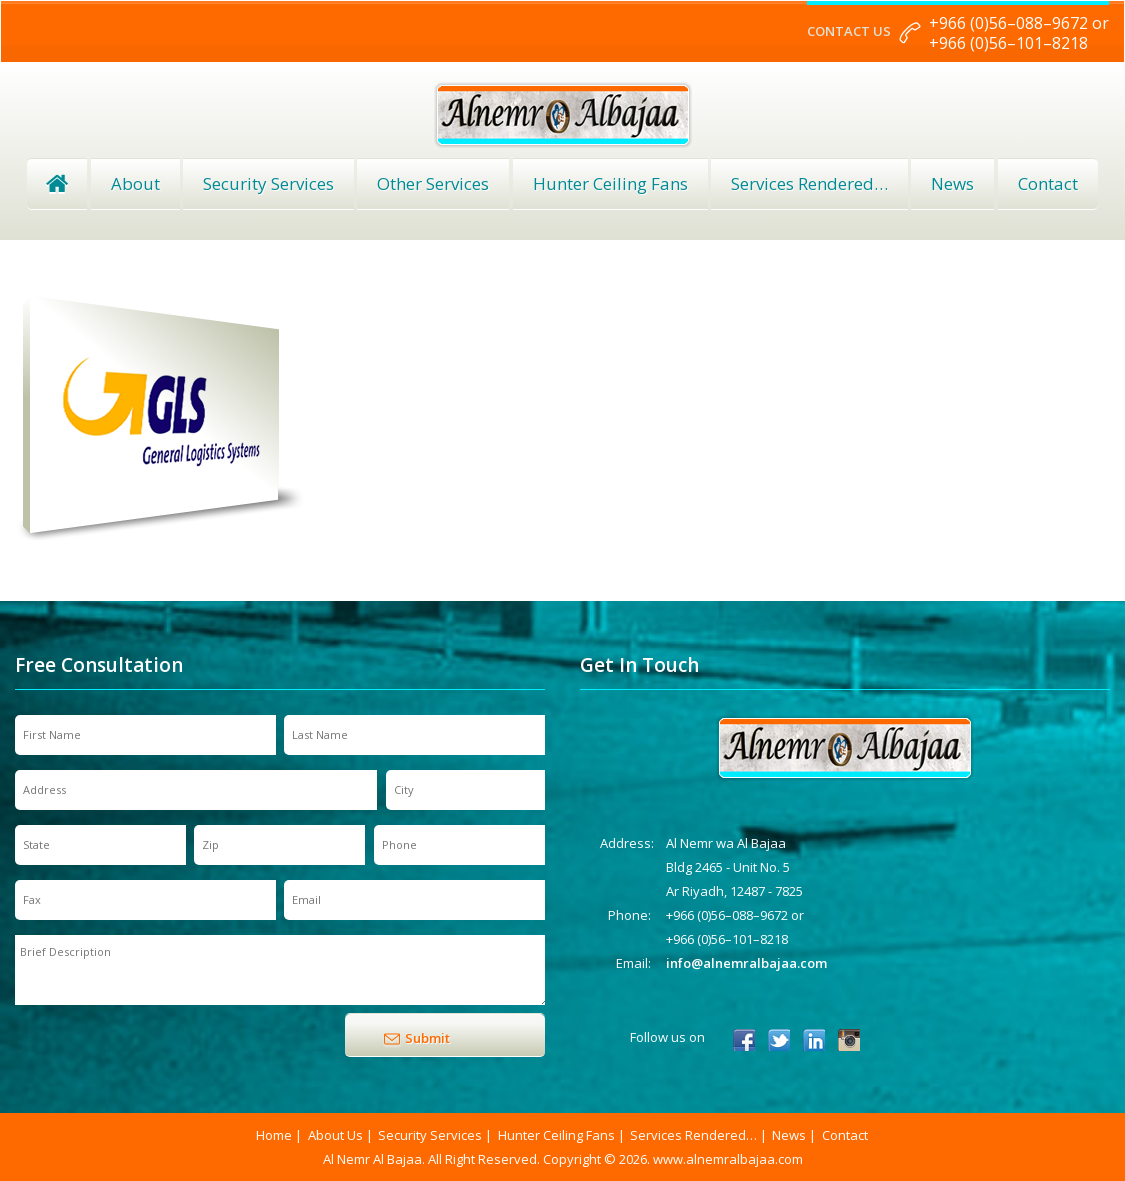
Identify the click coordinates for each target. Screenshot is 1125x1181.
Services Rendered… (693, 1135)
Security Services (268, 183)
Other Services (433, 183)
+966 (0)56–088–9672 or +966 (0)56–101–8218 (1019, 33)
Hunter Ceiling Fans (610, 183)
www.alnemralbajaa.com (728, 1159)
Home (57, 184)
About (135, 183)
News (952, 183)
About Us (335, 1135)
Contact (1048, 183)
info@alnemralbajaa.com (746, 963)
